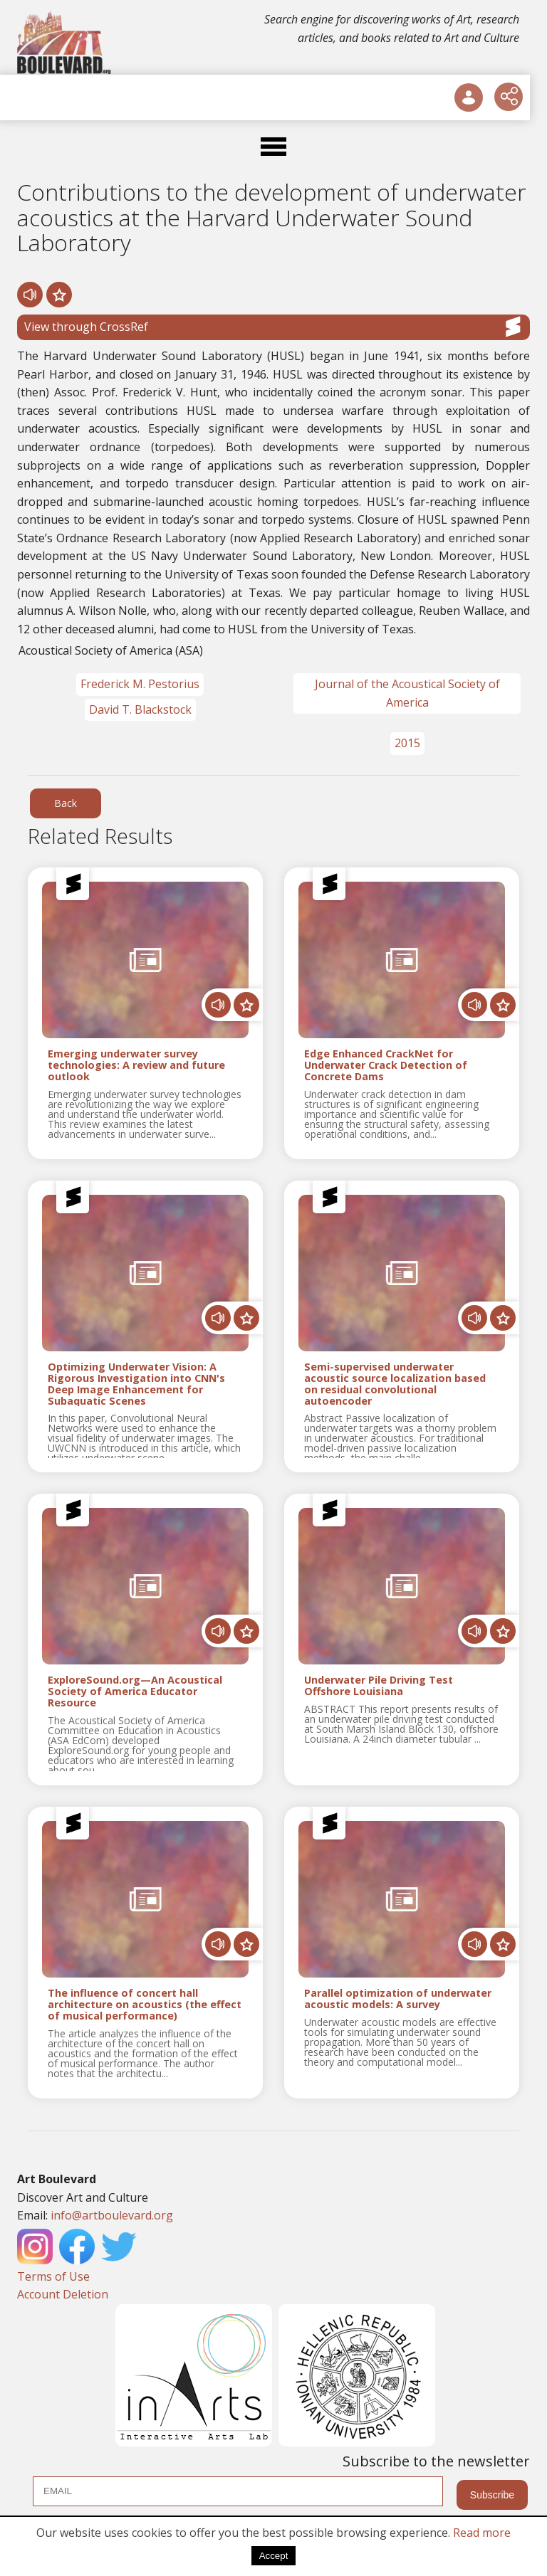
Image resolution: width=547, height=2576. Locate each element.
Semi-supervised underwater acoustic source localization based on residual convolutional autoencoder (395, 1383)
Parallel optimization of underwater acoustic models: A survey (397, 1999)
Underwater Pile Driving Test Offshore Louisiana (378, 1685)
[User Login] (468, 97)
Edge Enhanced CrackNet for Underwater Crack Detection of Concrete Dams (385, 1065)
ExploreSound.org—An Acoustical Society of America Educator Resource (135, 1691)
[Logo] (65, 43)
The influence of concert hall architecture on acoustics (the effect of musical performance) (144, 2004)
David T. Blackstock (140, 709)
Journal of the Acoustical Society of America (407, 693)
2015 (407, 743)
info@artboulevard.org (112, 2215)
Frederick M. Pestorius (139, 684)
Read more (482, 2532)
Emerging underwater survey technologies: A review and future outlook (136, 1065)
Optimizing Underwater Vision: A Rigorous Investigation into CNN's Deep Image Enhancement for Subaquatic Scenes (136, 1383)
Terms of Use (53, 2276)
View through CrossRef (273, 326)
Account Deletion (62, 2294)
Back (65, 803)
